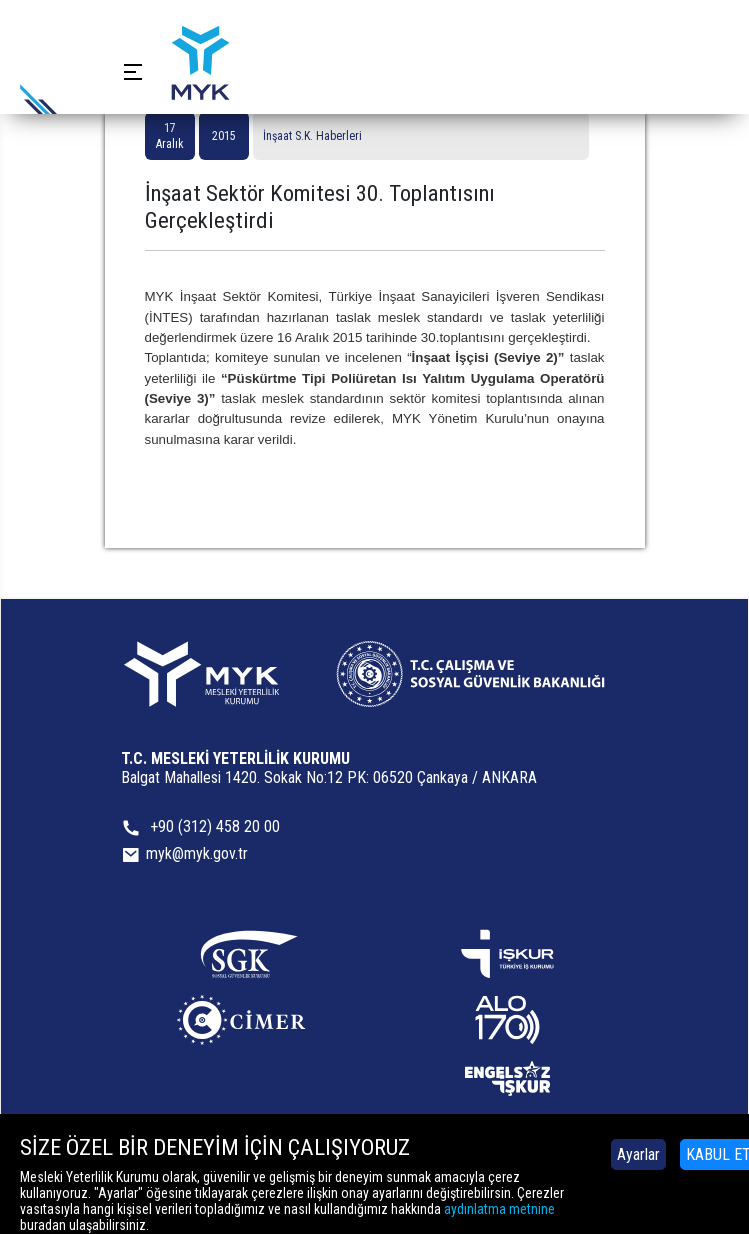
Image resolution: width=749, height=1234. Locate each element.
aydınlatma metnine (499, 1209)
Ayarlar (638, 1154)
